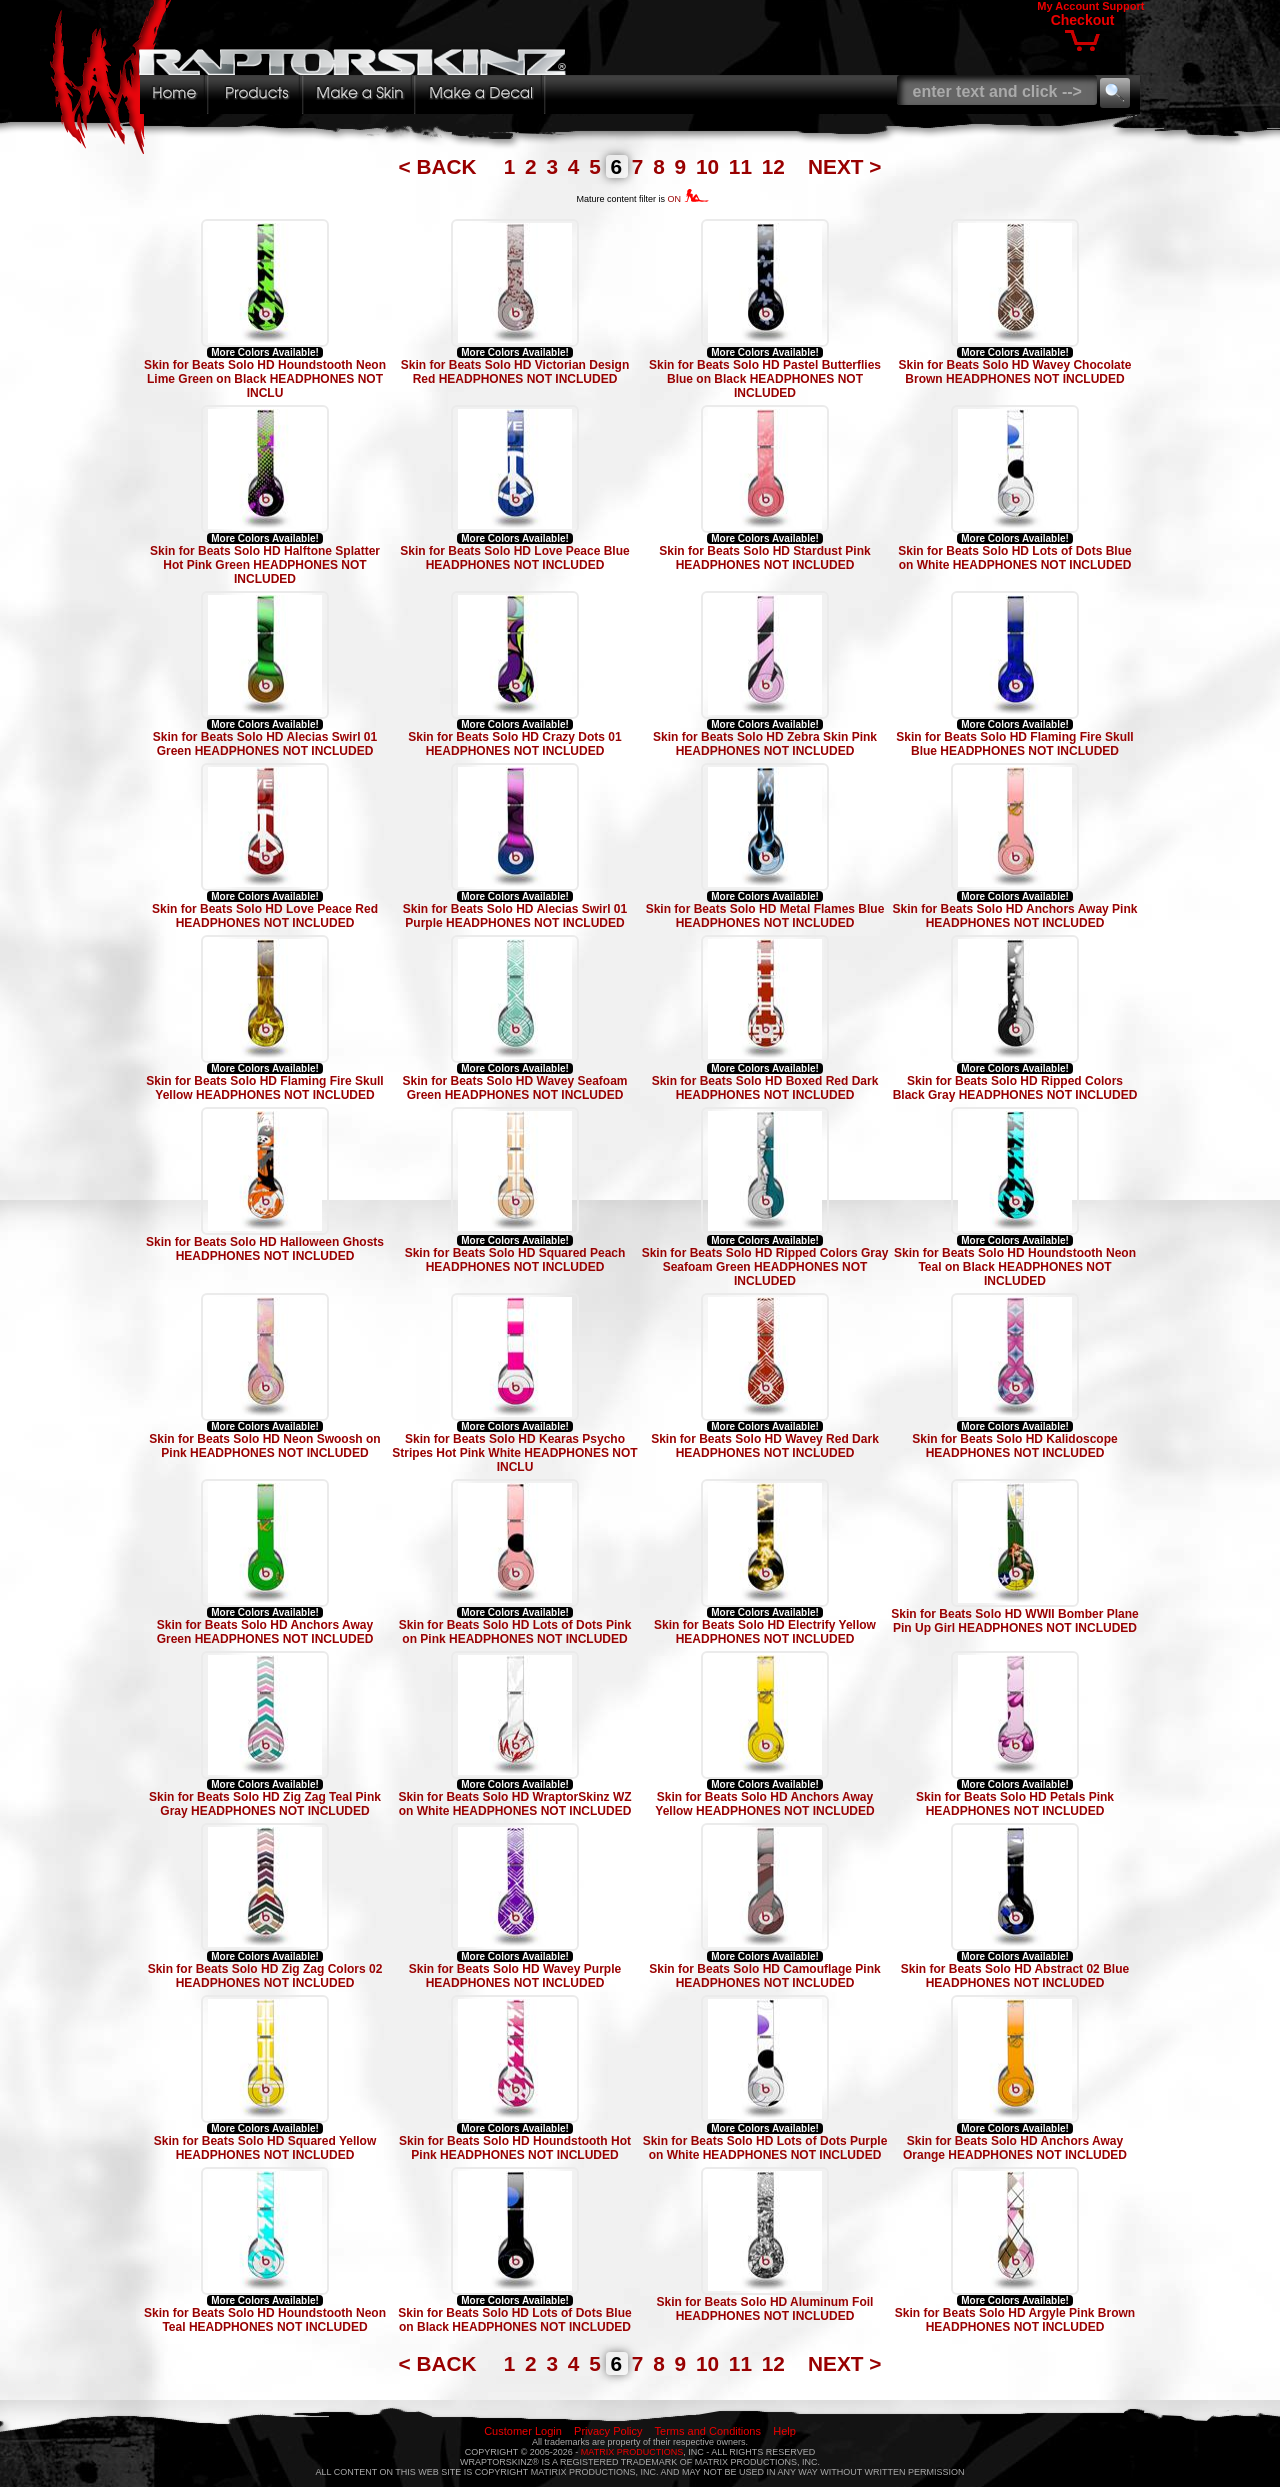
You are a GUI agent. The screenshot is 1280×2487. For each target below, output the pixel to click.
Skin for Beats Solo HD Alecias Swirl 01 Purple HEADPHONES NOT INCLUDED (515, 916)
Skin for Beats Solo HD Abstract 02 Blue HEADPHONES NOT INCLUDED (1015, 1976)
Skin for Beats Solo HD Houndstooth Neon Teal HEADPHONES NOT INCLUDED (265, 2320)
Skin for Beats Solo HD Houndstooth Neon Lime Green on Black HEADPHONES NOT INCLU (265, 379)
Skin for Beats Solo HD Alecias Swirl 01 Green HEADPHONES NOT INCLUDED (265, 744)
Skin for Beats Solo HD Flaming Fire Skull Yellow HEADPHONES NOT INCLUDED (264, 1088)
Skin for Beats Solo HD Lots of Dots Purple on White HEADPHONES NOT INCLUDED (765, 2148)
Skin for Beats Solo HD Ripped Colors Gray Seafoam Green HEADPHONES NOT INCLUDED (765, 1267)
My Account (1068, 6)
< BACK (441, 166)
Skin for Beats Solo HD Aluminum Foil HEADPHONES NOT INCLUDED (765, 2309)
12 (776, 166)
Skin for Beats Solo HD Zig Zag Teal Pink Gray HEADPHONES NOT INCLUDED (265, 1804)
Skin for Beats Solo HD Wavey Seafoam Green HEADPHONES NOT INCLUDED (515, 1088)
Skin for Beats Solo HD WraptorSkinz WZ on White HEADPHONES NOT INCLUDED (514, 1804)
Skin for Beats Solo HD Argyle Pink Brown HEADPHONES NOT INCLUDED (1015, 2320)
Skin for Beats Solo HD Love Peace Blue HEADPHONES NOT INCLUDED (514, 558)
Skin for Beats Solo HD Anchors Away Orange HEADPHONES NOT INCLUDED (1015, 2148)
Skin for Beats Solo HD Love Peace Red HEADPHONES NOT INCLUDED (265, 916)
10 (710, 166)
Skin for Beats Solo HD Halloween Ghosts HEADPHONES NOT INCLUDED (265, 1249)
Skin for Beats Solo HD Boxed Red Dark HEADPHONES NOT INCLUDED (765, 1088)
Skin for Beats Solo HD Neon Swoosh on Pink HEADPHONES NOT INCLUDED (264, 1446)
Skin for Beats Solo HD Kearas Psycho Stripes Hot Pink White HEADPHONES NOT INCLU (514, 1453)
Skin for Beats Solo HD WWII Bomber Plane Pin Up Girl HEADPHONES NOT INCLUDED (1014, 1621)
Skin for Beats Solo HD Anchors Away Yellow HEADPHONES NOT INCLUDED (764, 1804)
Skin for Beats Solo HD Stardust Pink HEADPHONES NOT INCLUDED (764, 558)
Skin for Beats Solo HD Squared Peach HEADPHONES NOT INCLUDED (515, 1260)
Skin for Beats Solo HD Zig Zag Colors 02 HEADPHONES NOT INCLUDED (265, 1976)
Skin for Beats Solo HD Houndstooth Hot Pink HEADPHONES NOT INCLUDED (515, 2148)
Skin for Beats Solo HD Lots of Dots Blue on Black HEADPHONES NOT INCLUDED (514, 2320)
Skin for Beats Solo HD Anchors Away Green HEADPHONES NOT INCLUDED (265, 1632)
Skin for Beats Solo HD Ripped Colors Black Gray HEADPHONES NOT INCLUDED (1015, 1088)
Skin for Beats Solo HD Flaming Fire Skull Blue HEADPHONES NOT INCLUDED (1014, 744)
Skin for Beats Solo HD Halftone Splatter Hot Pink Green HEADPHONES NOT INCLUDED (265, 565)
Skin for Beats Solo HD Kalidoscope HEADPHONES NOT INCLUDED (1014, 1446)
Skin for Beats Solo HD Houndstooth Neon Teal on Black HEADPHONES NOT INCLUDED (1015, 1267)
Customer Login (523, 2431)
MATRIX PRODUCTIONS (632, 2452)
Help (784, 2431)
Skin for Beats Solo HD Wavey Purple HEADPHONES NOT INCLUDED (515, 1976)
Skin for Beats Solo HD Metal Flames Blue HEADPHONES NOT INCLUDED (765, 916)
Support (1123, 6)
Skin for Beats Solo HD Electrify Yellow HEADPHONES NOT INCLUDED (765, 1632)
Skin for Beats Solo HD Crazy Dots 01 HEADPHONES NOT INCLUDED (514, 744)
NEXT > (844, 166)
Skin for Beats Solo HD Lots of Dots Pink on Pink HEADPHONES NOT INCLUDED (515, 1632)
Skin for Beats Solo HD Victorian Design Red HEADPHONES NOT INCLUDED (515, 372)
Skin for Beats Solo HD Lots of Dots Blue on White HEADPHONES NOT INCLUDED (1014, 558)
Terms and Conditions (708, 2431)
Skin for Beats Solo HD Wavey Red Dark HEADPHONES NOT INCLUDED (765, 1446)
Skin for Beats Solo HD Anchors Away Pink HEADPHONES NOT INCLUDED (1015, 916)
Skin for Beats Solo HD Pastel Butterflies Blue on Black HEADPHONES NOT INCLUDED (765, 379)
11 (743, 166)
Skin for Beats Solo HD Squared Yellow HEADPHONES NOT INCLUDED (265, 2148)
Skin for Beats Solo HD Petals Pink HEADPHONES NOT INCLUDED (1015, 1804)
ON (688, 199)
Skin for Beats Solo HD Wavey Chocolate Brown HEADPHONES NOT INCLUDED (1015, 372)
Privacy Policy (608, 2431)
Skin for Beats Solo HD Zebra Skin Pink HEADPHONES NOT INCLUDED (765, 744)
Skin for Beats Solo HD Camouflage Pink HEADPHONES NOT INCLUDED (764, 1976)
